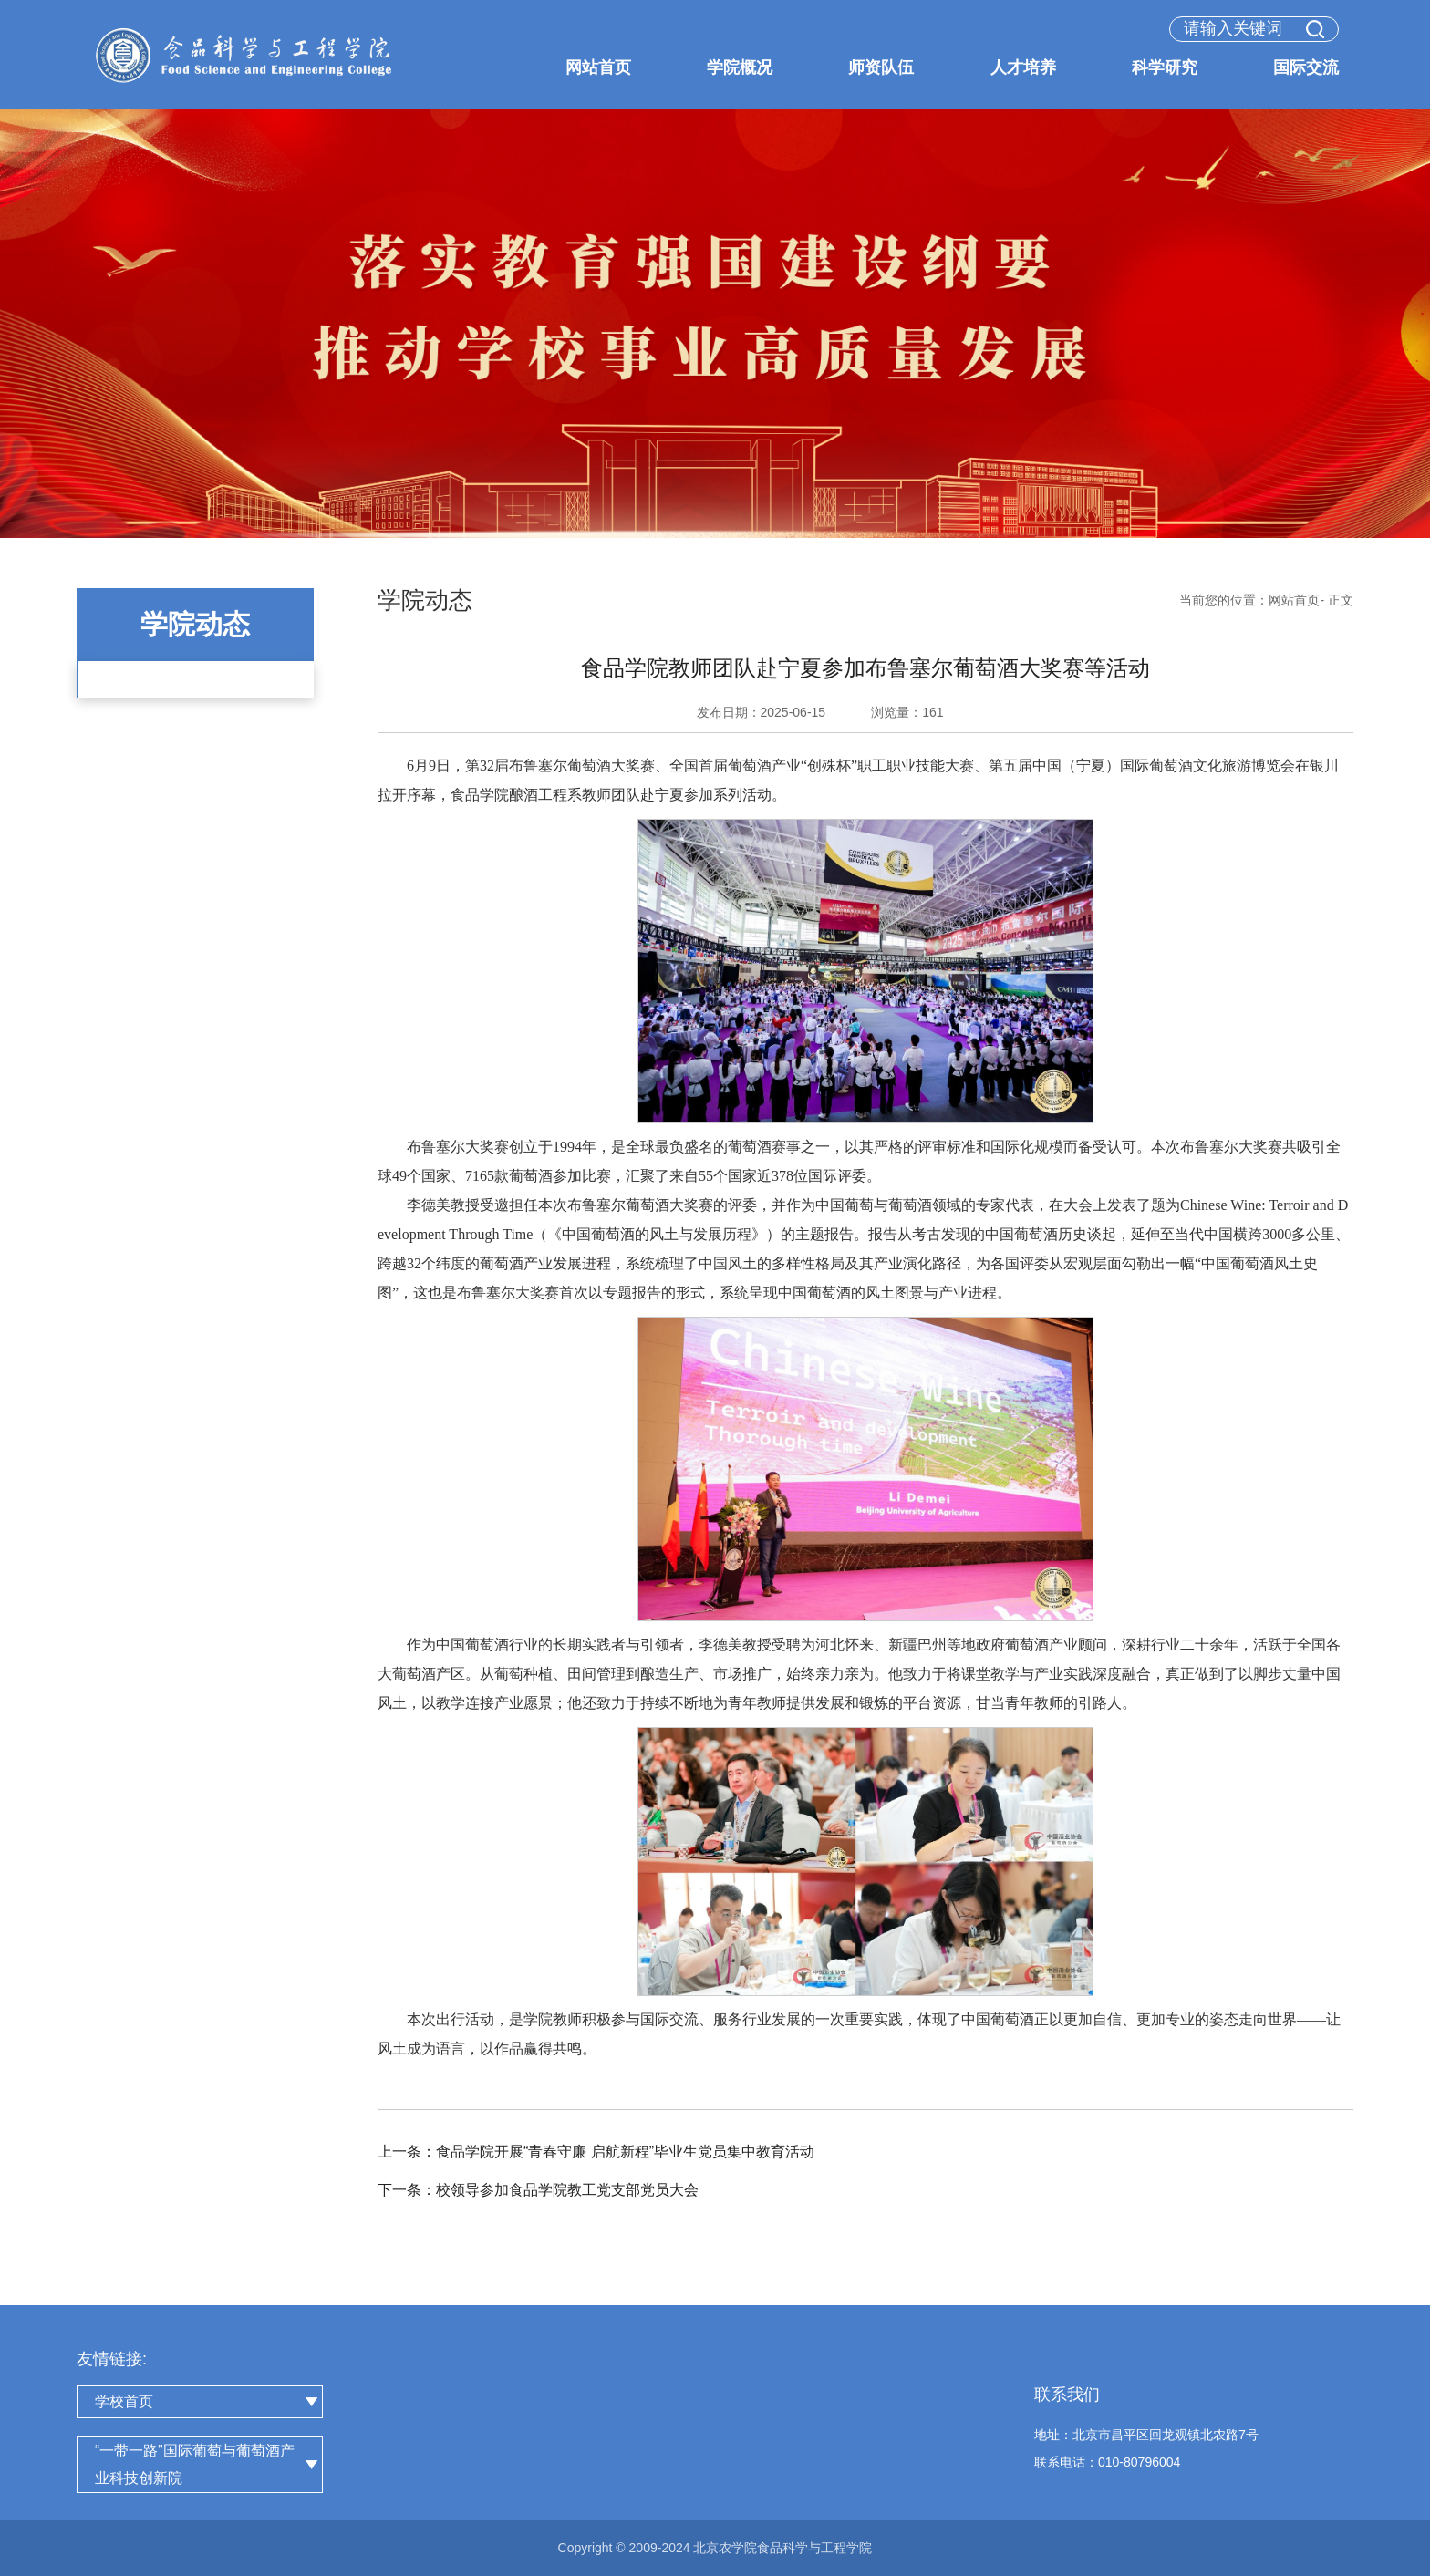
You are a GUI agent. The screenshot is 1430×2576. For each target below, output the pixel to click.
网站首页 (1294, 600)
